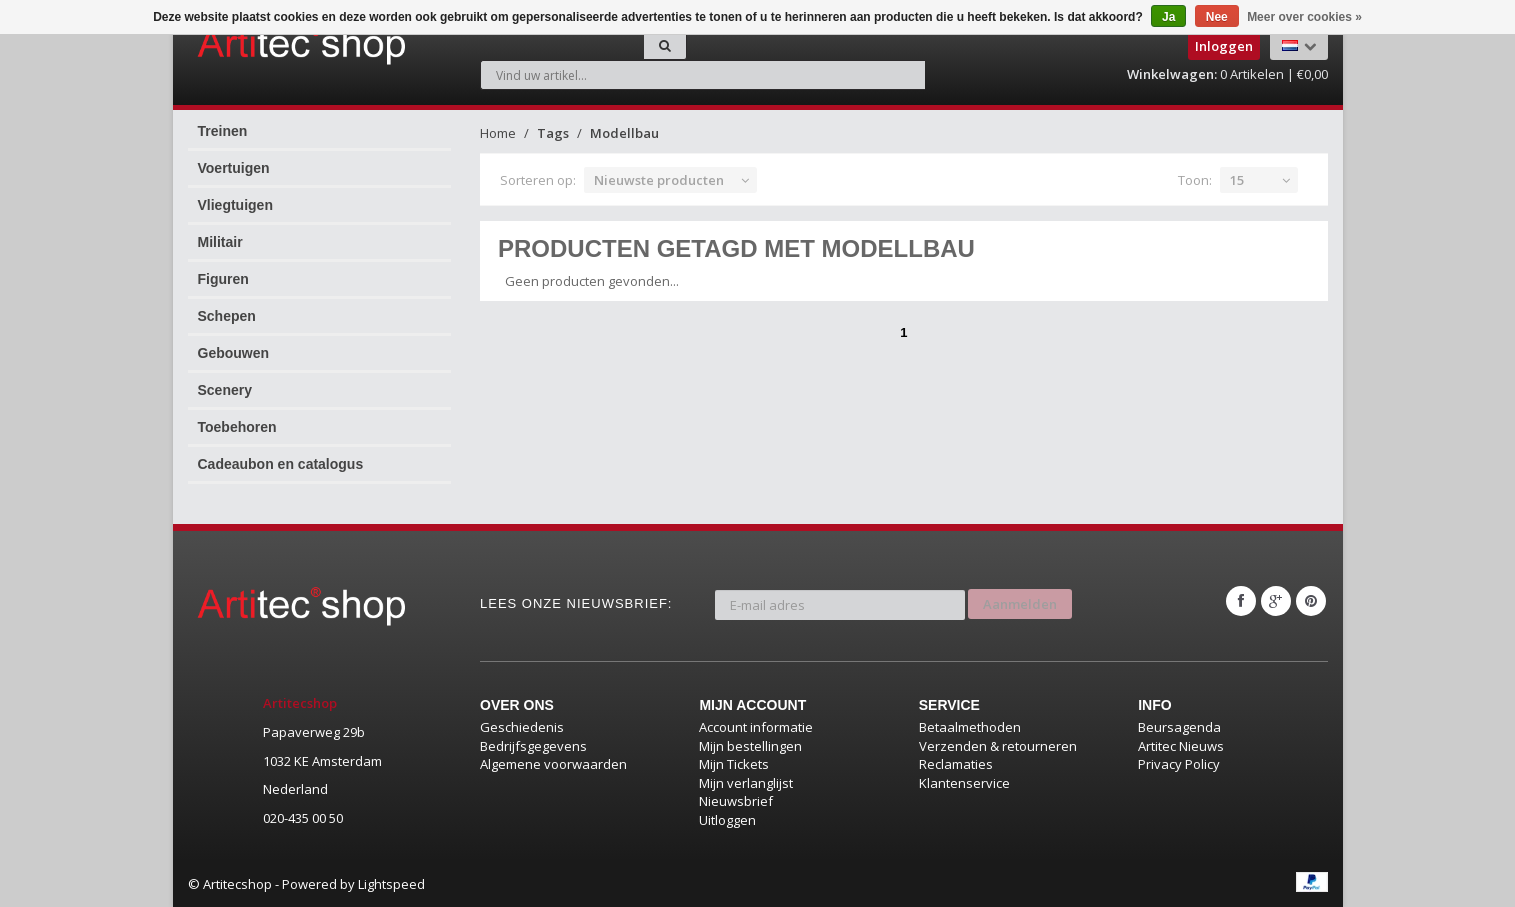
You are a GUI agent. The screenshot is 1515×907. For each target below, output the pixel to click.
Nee (1217, 17)
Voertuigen (234, 168)
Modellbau (624, 133)
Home (498, 133)
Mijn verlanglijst (746, 783)
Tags (553, 133)
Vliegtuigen (235, 205)
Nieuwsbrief (736, 801)
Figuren (223, 279)
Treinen (223, 131)
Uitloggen (727, 820)
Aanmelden (1020, 601)
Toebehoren (237, 427)
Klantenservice (964, 783)
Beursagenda (1179, 727)
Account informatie (756, 727)
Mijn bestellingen (750, 746)
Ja (1168, 17)
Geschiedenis (522, 727)
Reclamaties (956, 764)
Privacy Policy (1179, 764)
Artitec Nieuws (1181, 746)
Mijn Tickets (734, 764)
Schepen (227, 316)
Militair (220, 242)
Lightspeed (391, 884)
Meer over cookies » (1304, 17)
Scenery (225, 390)
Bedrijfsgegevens (533, 746)
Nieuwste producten (659, 180)
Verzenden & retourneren (998, 746)
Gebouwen (234, 353)
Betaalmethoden (970, 727)
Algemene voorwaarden (553, 764)
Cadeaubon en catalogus (281, 464)
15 (1237, 180)
